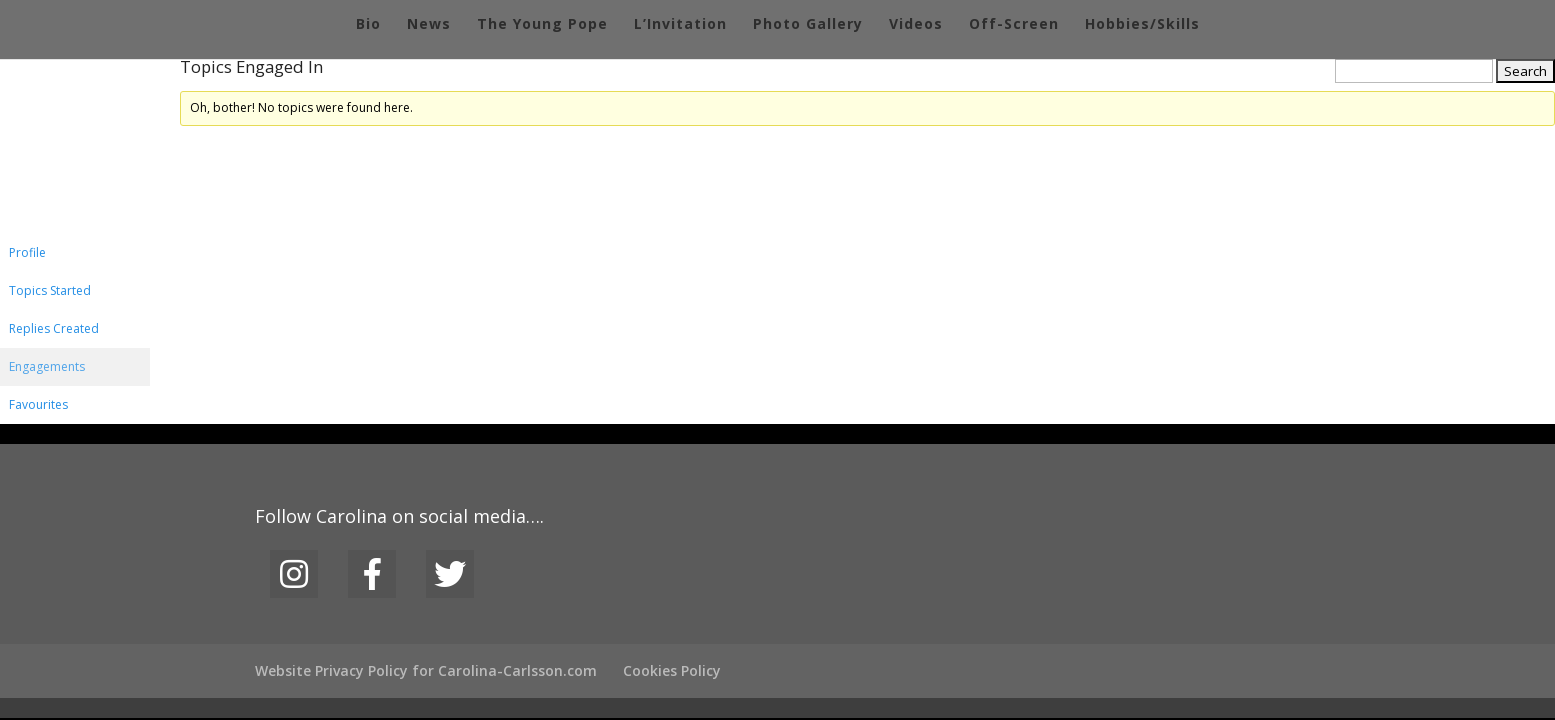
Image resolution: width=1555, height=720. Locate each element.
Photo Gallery (808, 25)
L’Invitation (680, 25)
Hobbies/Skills (1142, 25)
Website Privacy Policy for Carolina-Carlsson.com (426, 670)
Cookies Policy (672, 670)
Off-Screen (1014, 25)
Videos (916, 25)
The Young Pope (542, 25)
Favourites (38, 404)
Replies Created (54, 328)
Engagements (47, 366)
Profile (27, 252)
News (429, 25)
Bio (368, 25)
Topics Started (50, 290)
